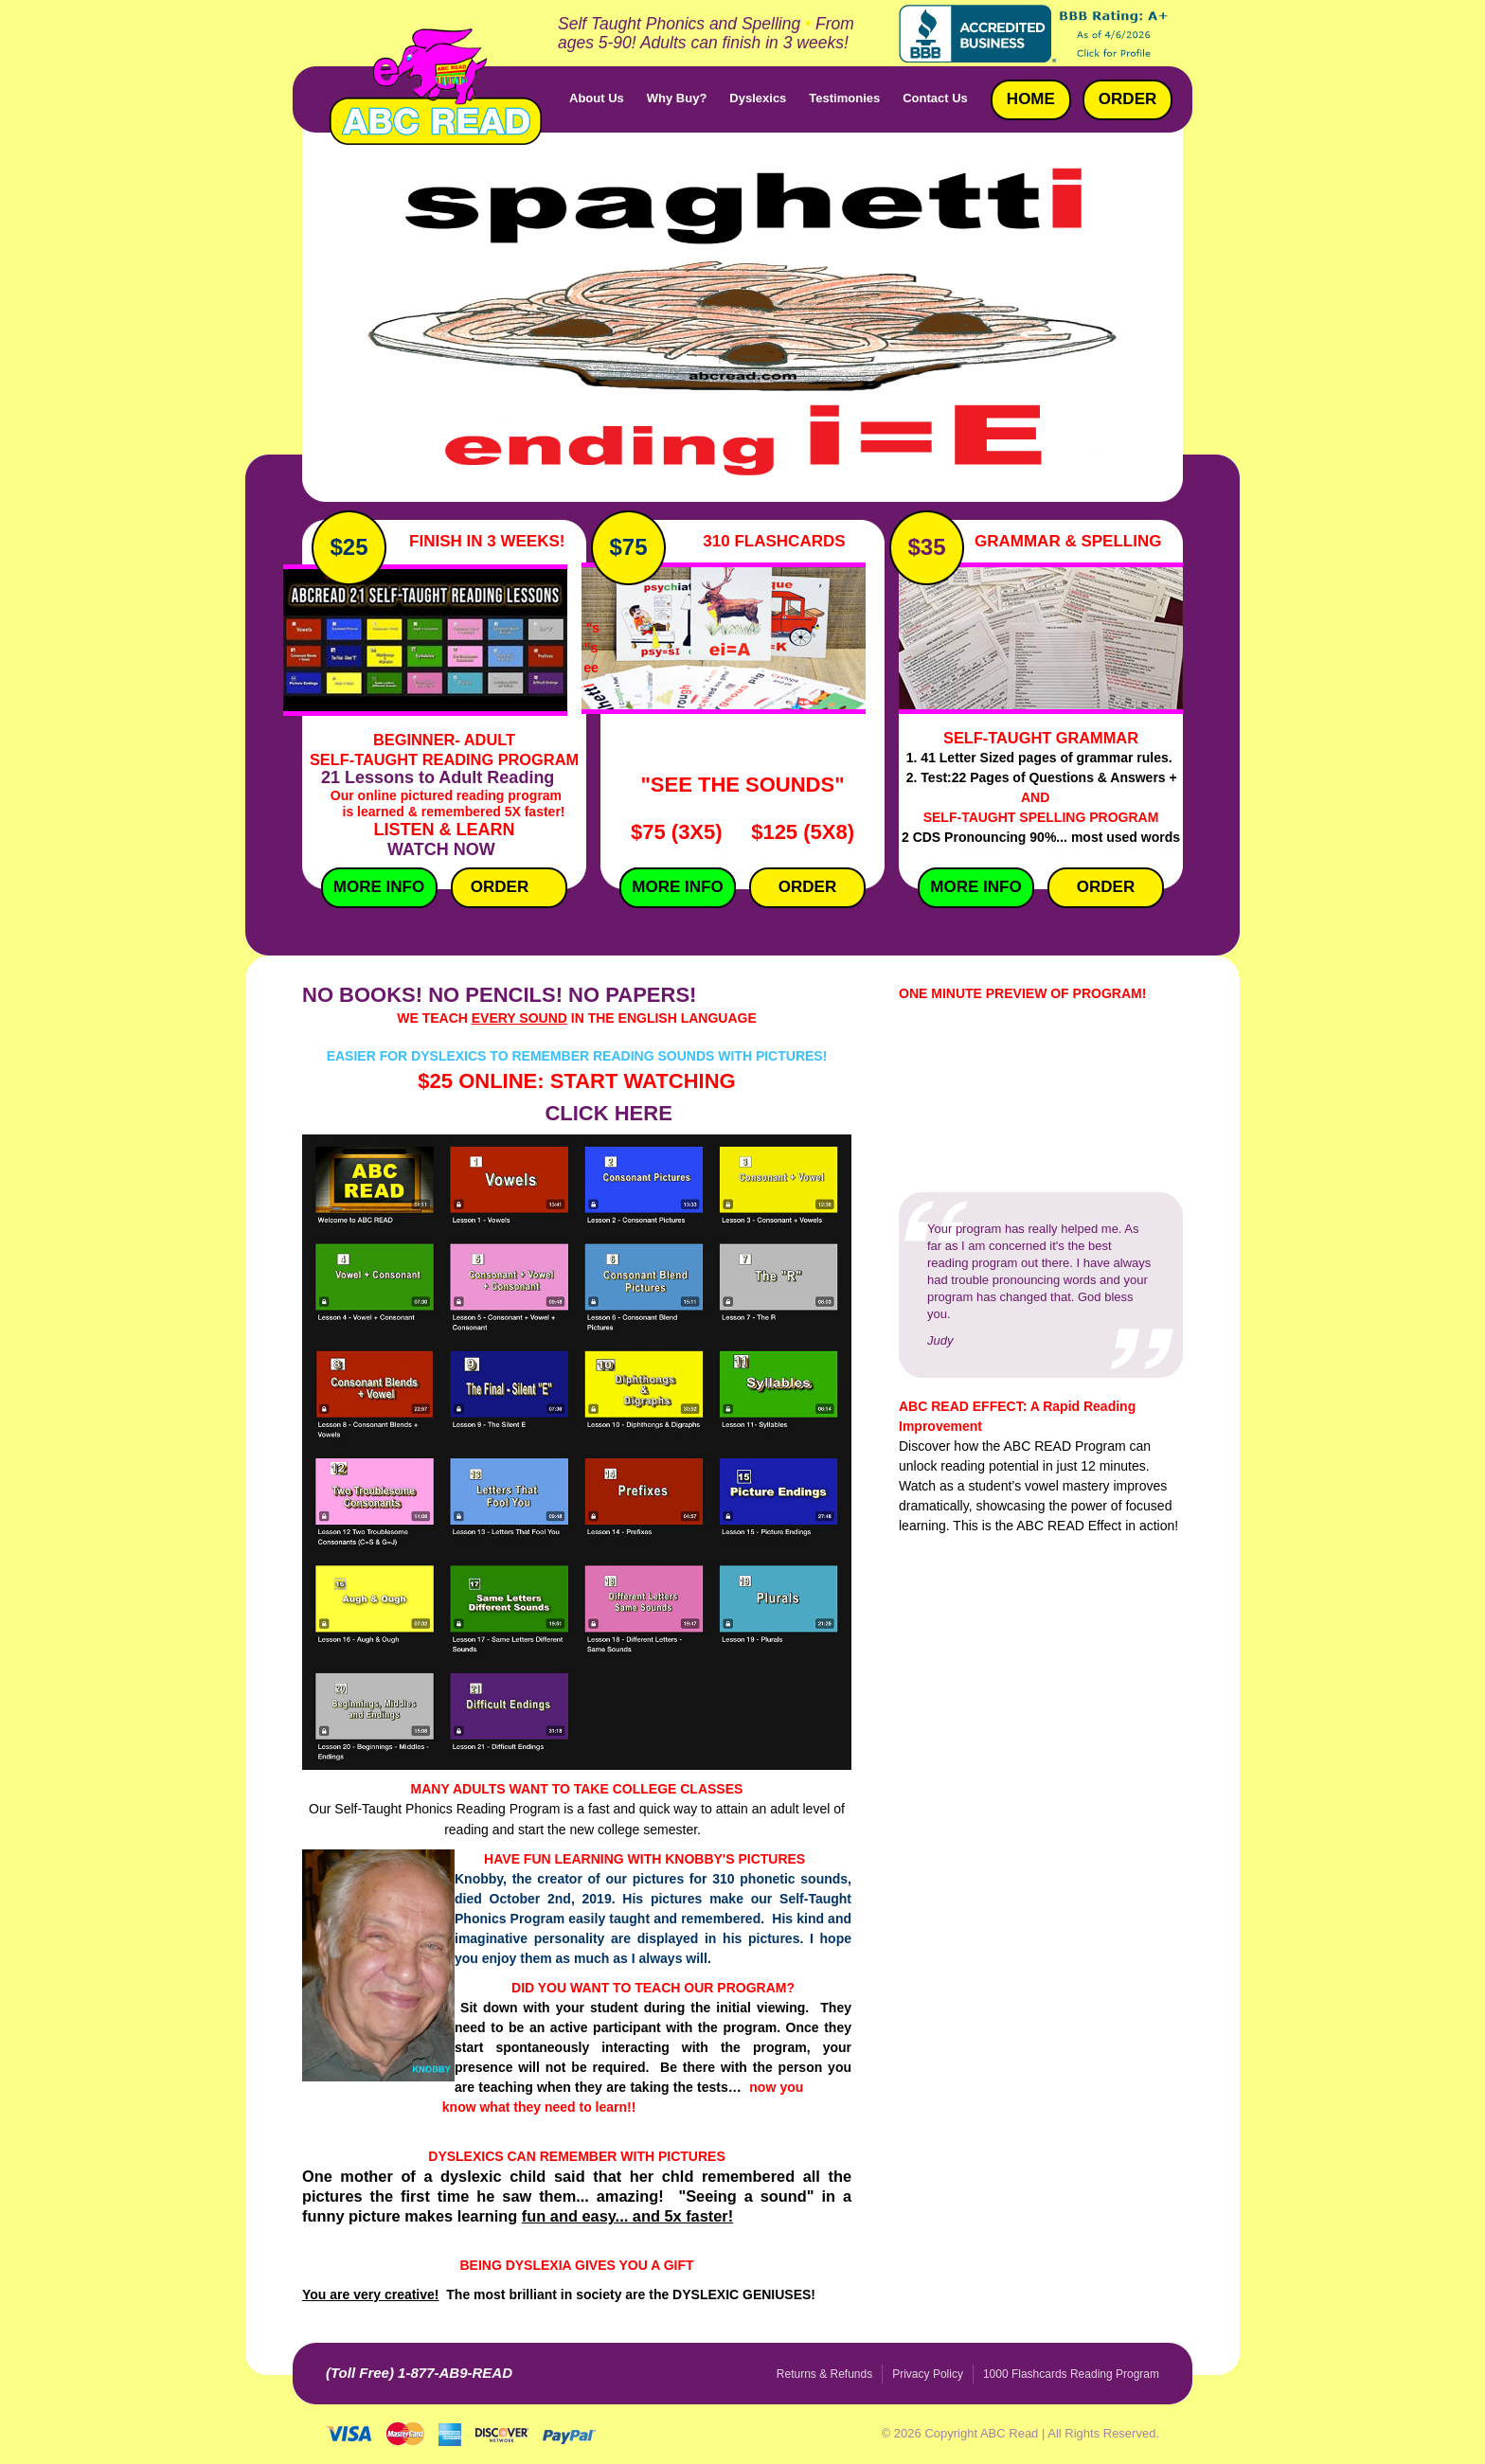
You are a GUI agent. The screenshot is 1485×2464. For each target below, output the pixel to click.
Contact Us (935, 98)
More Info (372, 887)
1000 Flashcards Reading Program (1071, 2374)
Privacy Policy (927, 2374)
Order (499, 887)
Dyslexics (757, 98)
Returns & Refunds (824, 2374)
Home (1031, 99)
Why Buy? (677, 98)
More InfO (677, 887)
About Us (596, 98)
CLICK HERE (608, 1113)
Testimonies (844, 98)
